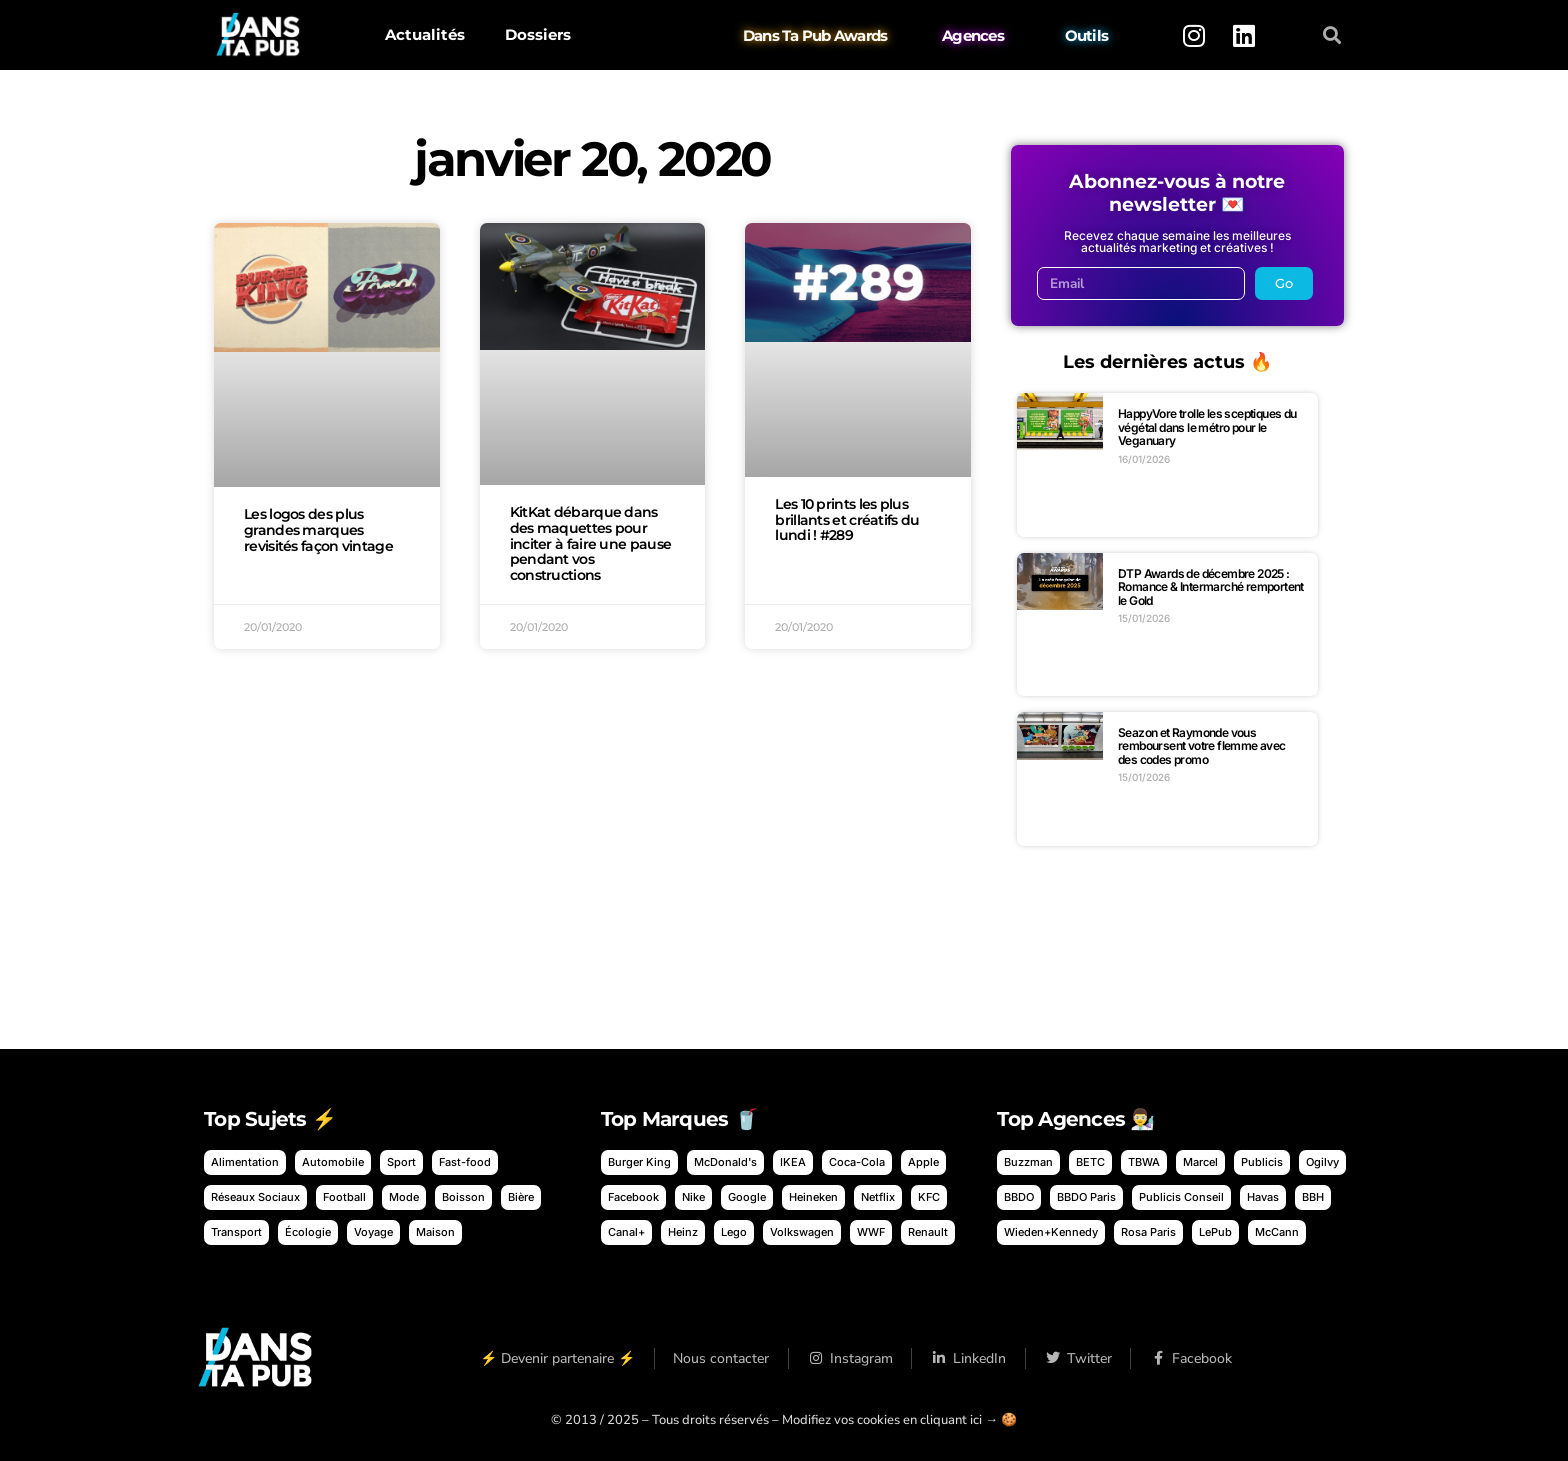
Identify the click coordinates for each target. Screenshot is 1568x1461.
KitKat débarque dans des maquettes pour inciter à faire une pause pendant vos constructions (591, 543)
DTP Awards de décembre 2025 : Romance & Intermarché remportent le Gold (1211, 587)
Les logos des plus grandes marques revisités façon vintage (318, 530)
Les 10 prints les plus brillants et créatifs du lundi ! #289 (847, 520)
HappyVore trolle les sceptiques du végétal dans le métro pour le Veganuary (1207, 427)
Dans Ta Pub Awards (815, 35)
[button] (1332, 35)
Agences (973, 35)
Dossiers (538, 34)
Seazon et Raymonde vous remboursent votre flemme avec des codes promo (1202, 746)
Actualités (425, 34)
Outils (1087, 35)
